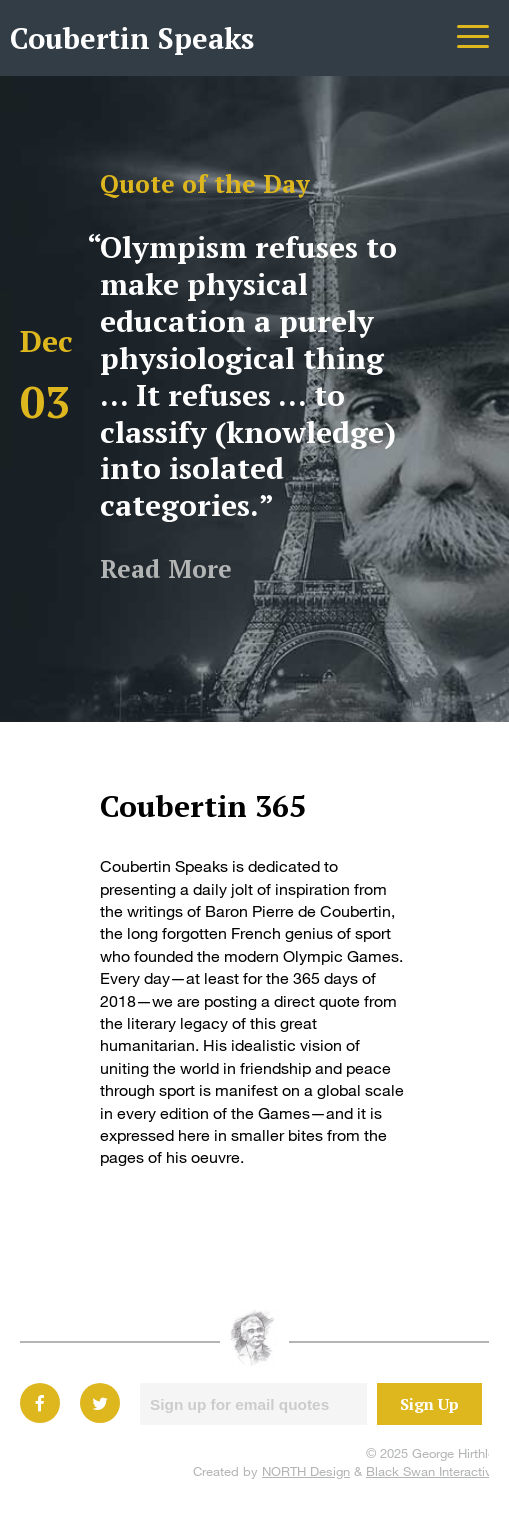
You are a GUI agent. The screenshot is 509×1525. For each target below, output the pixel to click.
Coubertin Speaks (132, 38)
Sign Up (429, 1404)
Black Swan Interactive (432, 1471)
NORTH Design (306, 1471)
